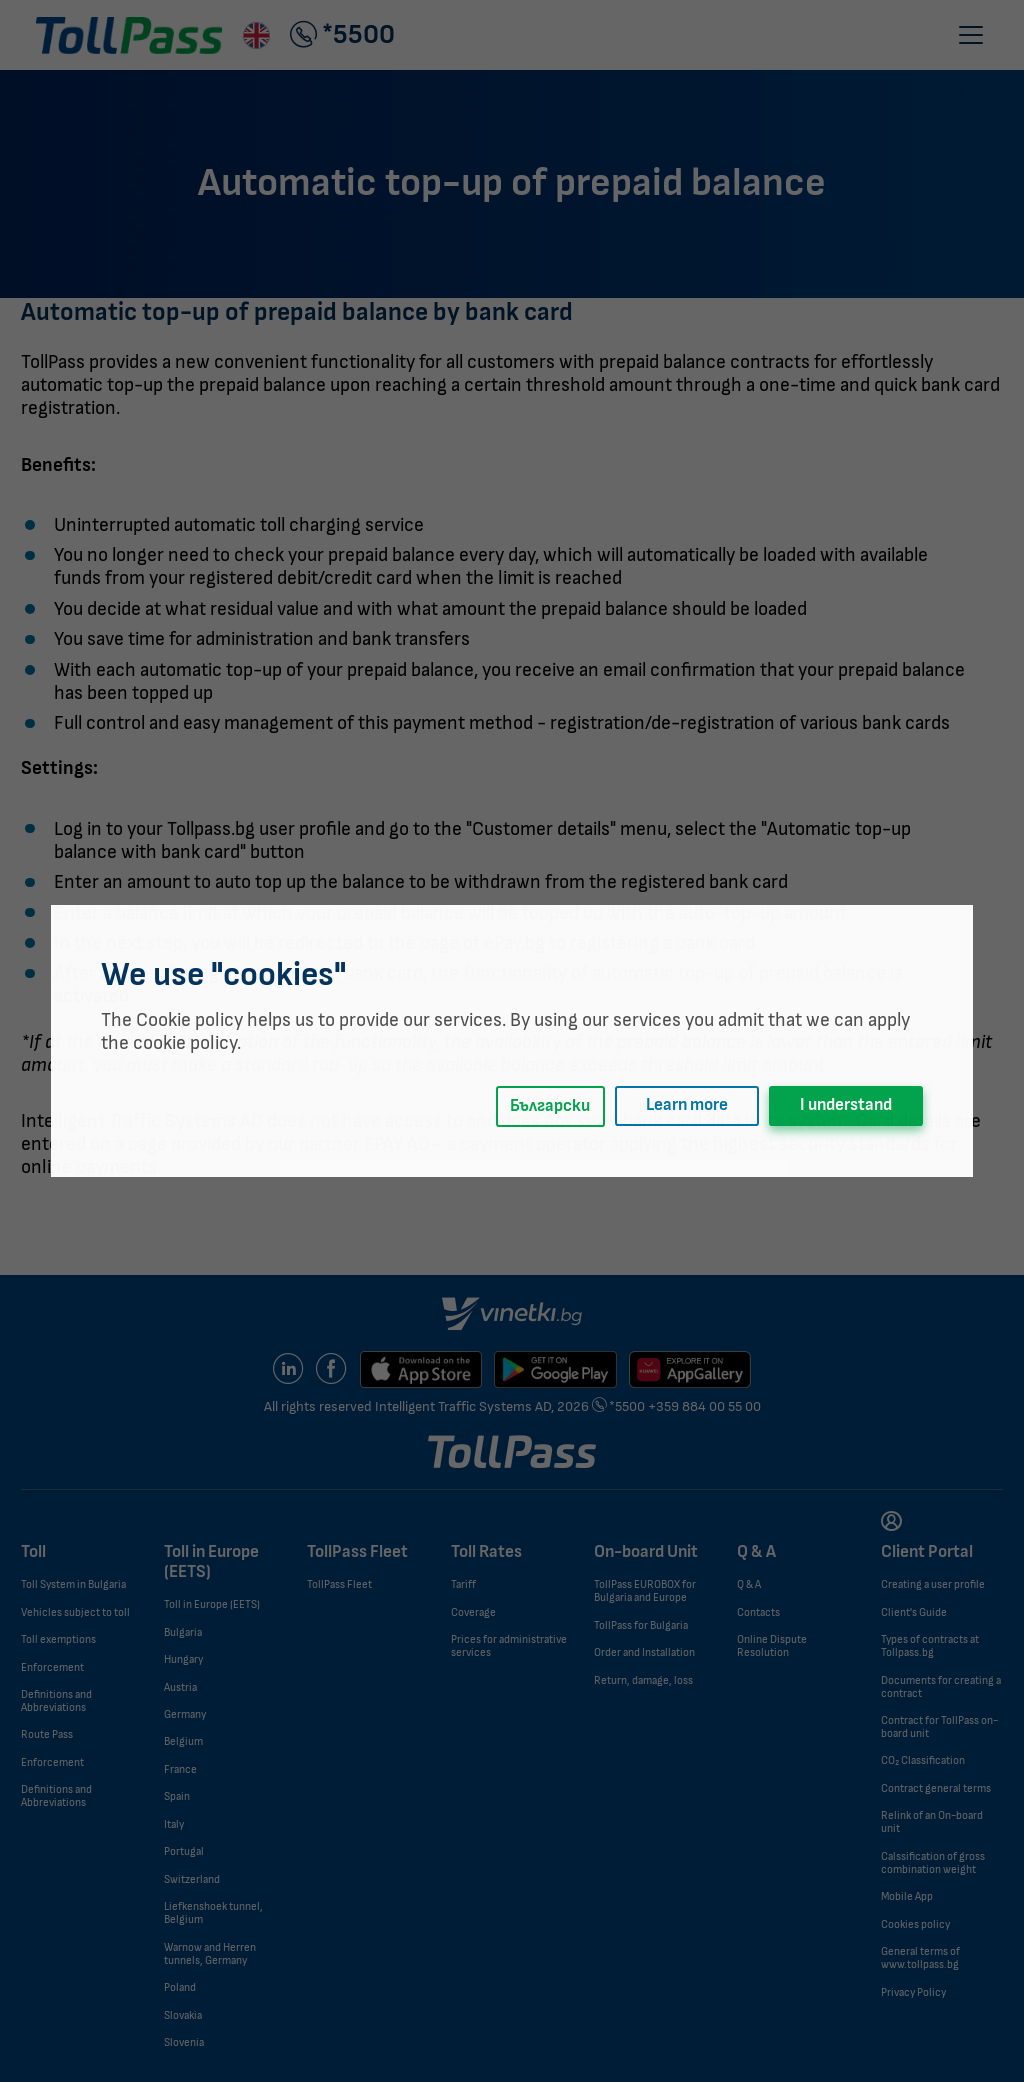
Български (550, 1106)
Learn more (687, 1105)
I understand (846, 1105)
